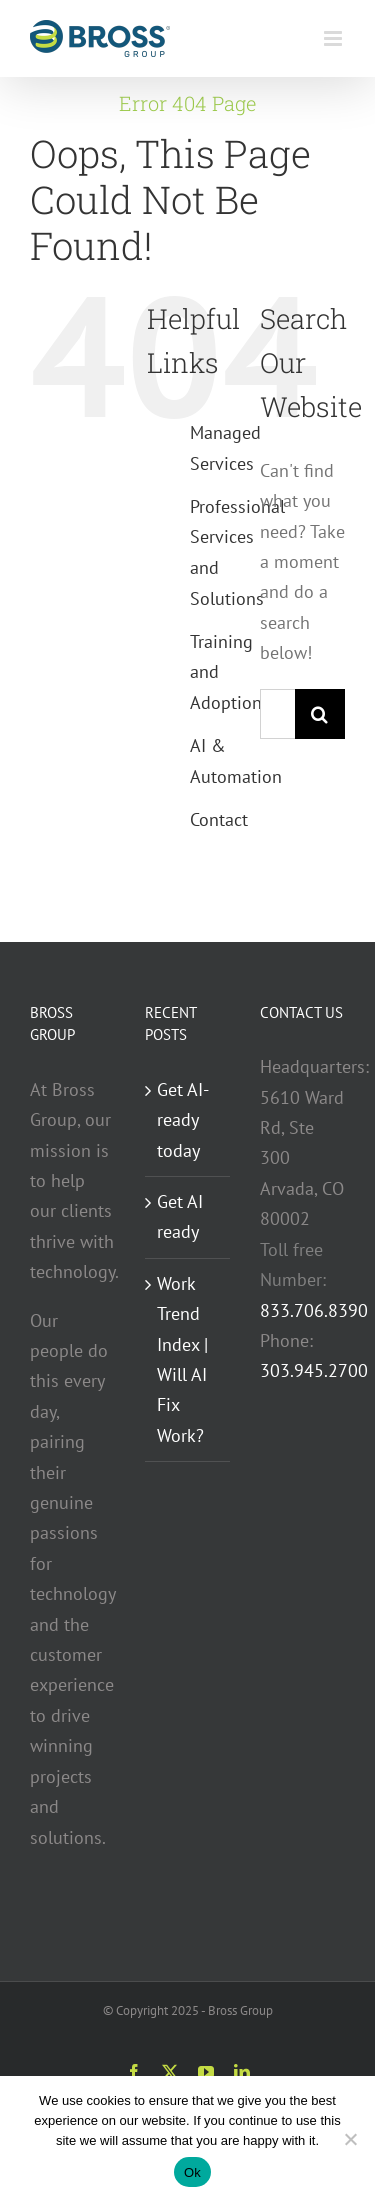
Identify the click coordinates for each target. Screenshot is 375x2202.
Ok (192, 2172)
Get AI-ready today (183, 1120)
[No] (350, 2139)
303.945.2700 (314, 1370)
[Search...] (277, 714)
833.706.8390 (314, 1310)
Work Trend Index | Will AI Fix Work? (182, 1359)
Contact (219, 819)
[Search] (320, 714)
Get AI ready (180, 1216)
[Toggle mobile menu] (334, 38)
